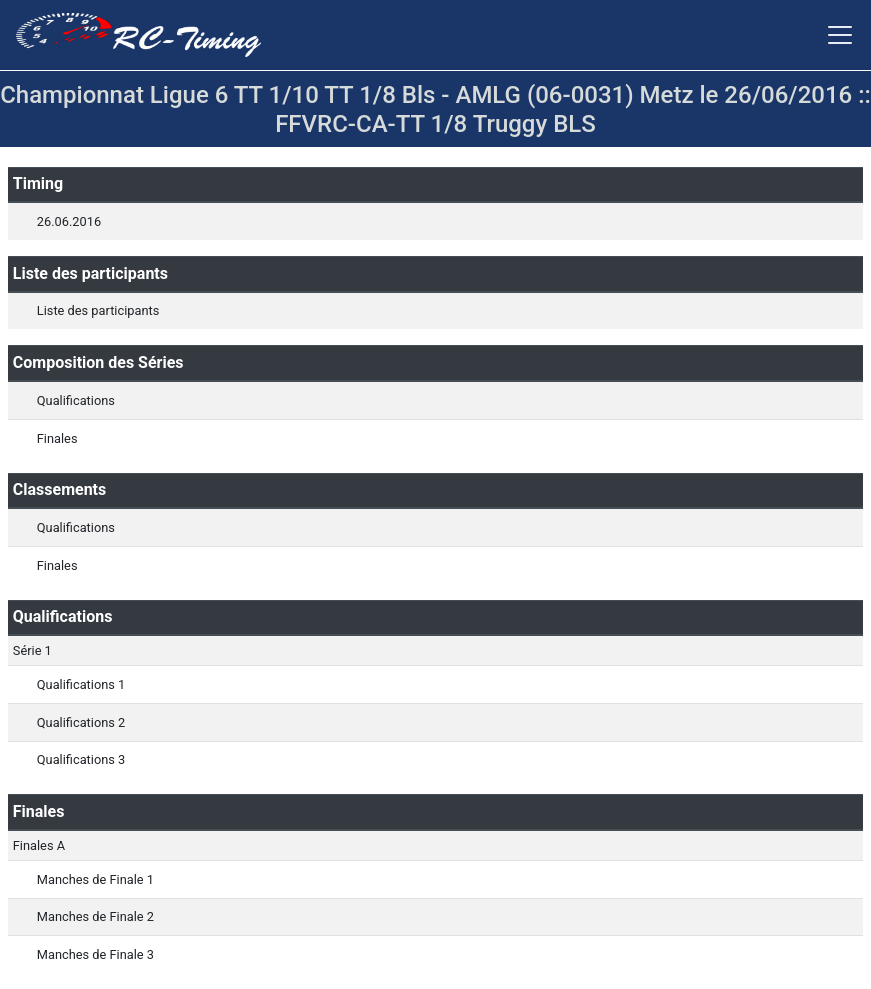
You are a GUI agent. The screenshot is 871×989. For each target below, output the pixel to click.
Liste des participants (98, 310)
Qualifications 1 (81, 684)
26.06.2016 (69, 221)
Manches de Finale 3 (95, 954)
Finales (57, 438)
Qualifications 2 (81, 722)
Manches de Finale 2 (95, 916)
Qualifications (76, 400)
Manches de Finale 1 (95, 879)
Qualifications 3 (81, 759)
